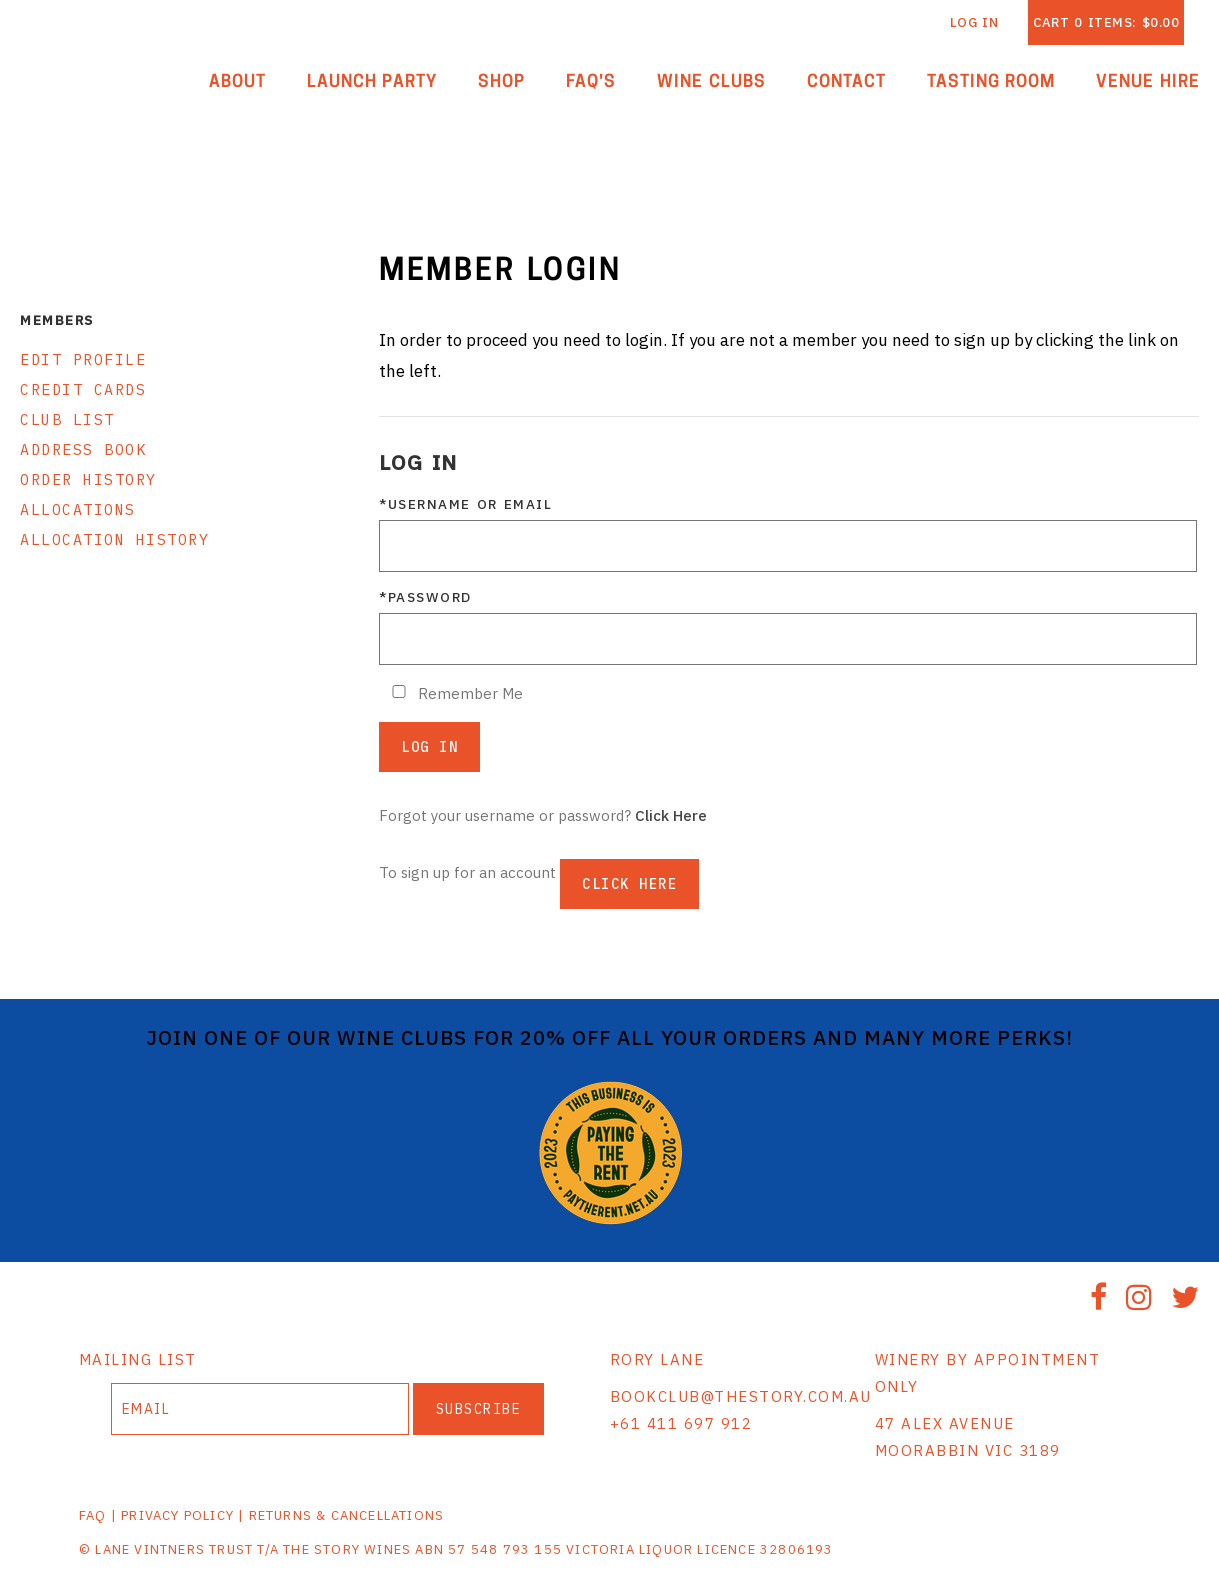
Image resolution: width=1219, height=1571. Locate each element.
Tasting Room (991, 82)
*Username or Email (465, 504)
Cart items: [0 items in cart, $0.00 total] (1106, 22)
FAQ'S (591, 82)
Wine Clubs (711, 82)
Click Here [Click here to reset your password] (671, 815)
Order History (88, 479)
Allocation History (114, 539)
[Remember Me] (399, 691)
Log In (974, 22)
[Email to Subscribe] (260, 1409)
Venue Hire (1148, 82)
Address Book (83, 449)
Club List (67, 419)
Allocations (78, 509)
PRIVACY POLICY (177, 1515)
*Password (425, 597)
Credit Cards (83, 389)
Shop (501, 82)
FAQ (93, 1515)
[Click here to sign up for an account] (629, 884)
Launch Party (372, 82)
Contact (846, 82)
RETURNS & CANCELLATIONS (347, 1515)
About (237, 82)
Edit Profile (83, 359)
